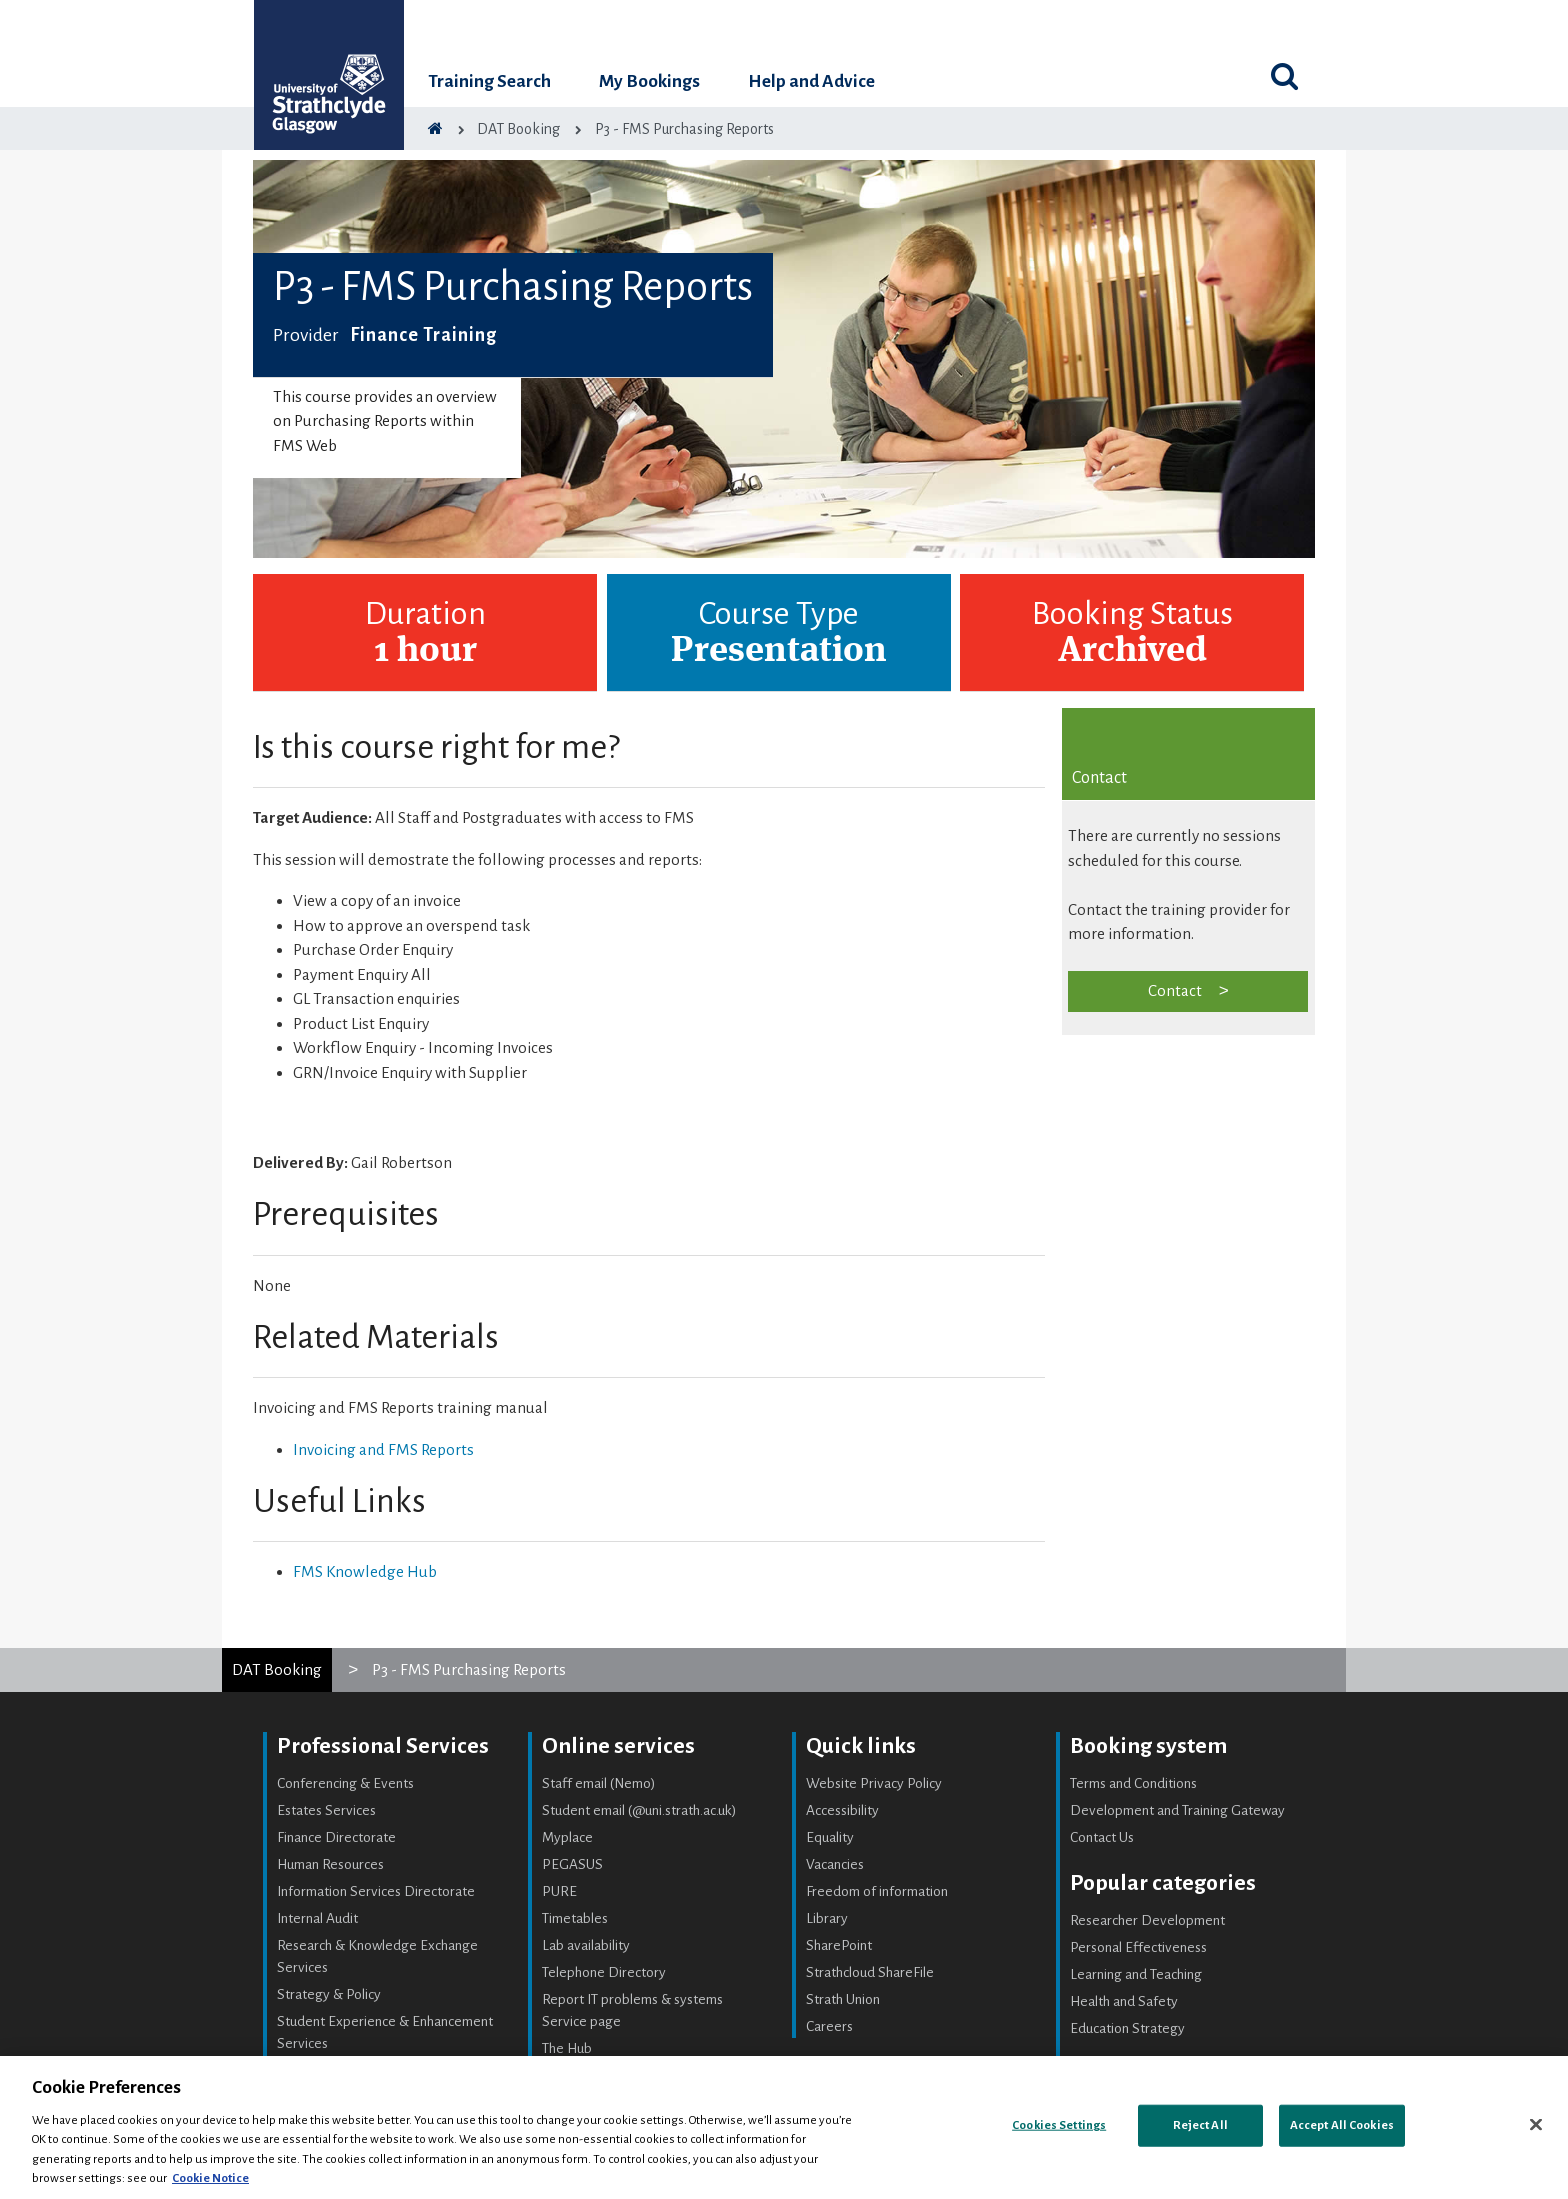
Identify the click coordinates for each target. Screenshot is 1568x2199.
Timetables (575, 1918)
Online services (618, 1746)
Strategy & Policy (329, 1994)
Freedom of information (877, 1891)
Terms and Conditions (1133, 1783)
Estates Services (326, 1810)
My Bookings (649, 81)
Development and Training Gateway (1177, 1810)
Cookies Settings (1059, 2125)
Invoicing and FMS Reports (383, 1449)
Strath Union (843, 1999)
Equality (830, 1837)
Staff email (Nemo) (599, 1783)
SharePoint (839, 1945)
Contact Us (1102, 1837)
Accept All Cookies (1342, 2125)
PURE (559, 1891)
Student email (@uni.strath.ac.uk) (639, 1810)
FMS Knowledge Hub (365, 1571)
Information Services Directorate (376, 1891)
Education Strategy (1127, 2028)
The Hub (567, 2048)
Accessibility (842, 1810)
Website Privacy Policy (874, 1783)
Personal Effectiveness (1138, 1947)
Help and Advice (811, 81)
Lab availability (586, 1945)
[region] (784, 2127)
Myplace (567, 1837)
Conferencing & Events (345, 1783)
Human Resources (330, 1864)
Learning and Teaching (1136, 1974)
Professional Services (383, 1746)
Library (827, 1918)
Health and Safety (1124, 2001)
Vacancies (835, 1864)
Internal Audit (317, 1918)
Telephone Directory (604, 1972)
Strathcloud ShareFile (870, 1972)
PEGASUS (572, 1864)
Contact (1175, 990)
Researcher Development (1147, 1920)
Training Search (489, 81)
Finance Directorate (336, 1837)
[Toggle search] (1284, 76)
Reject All (1200, 2125)
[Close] (1536, 2125)
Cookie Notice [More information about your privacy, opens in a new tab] (210, 2178)
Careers (829, 2026)
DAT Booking (277, 1669)
